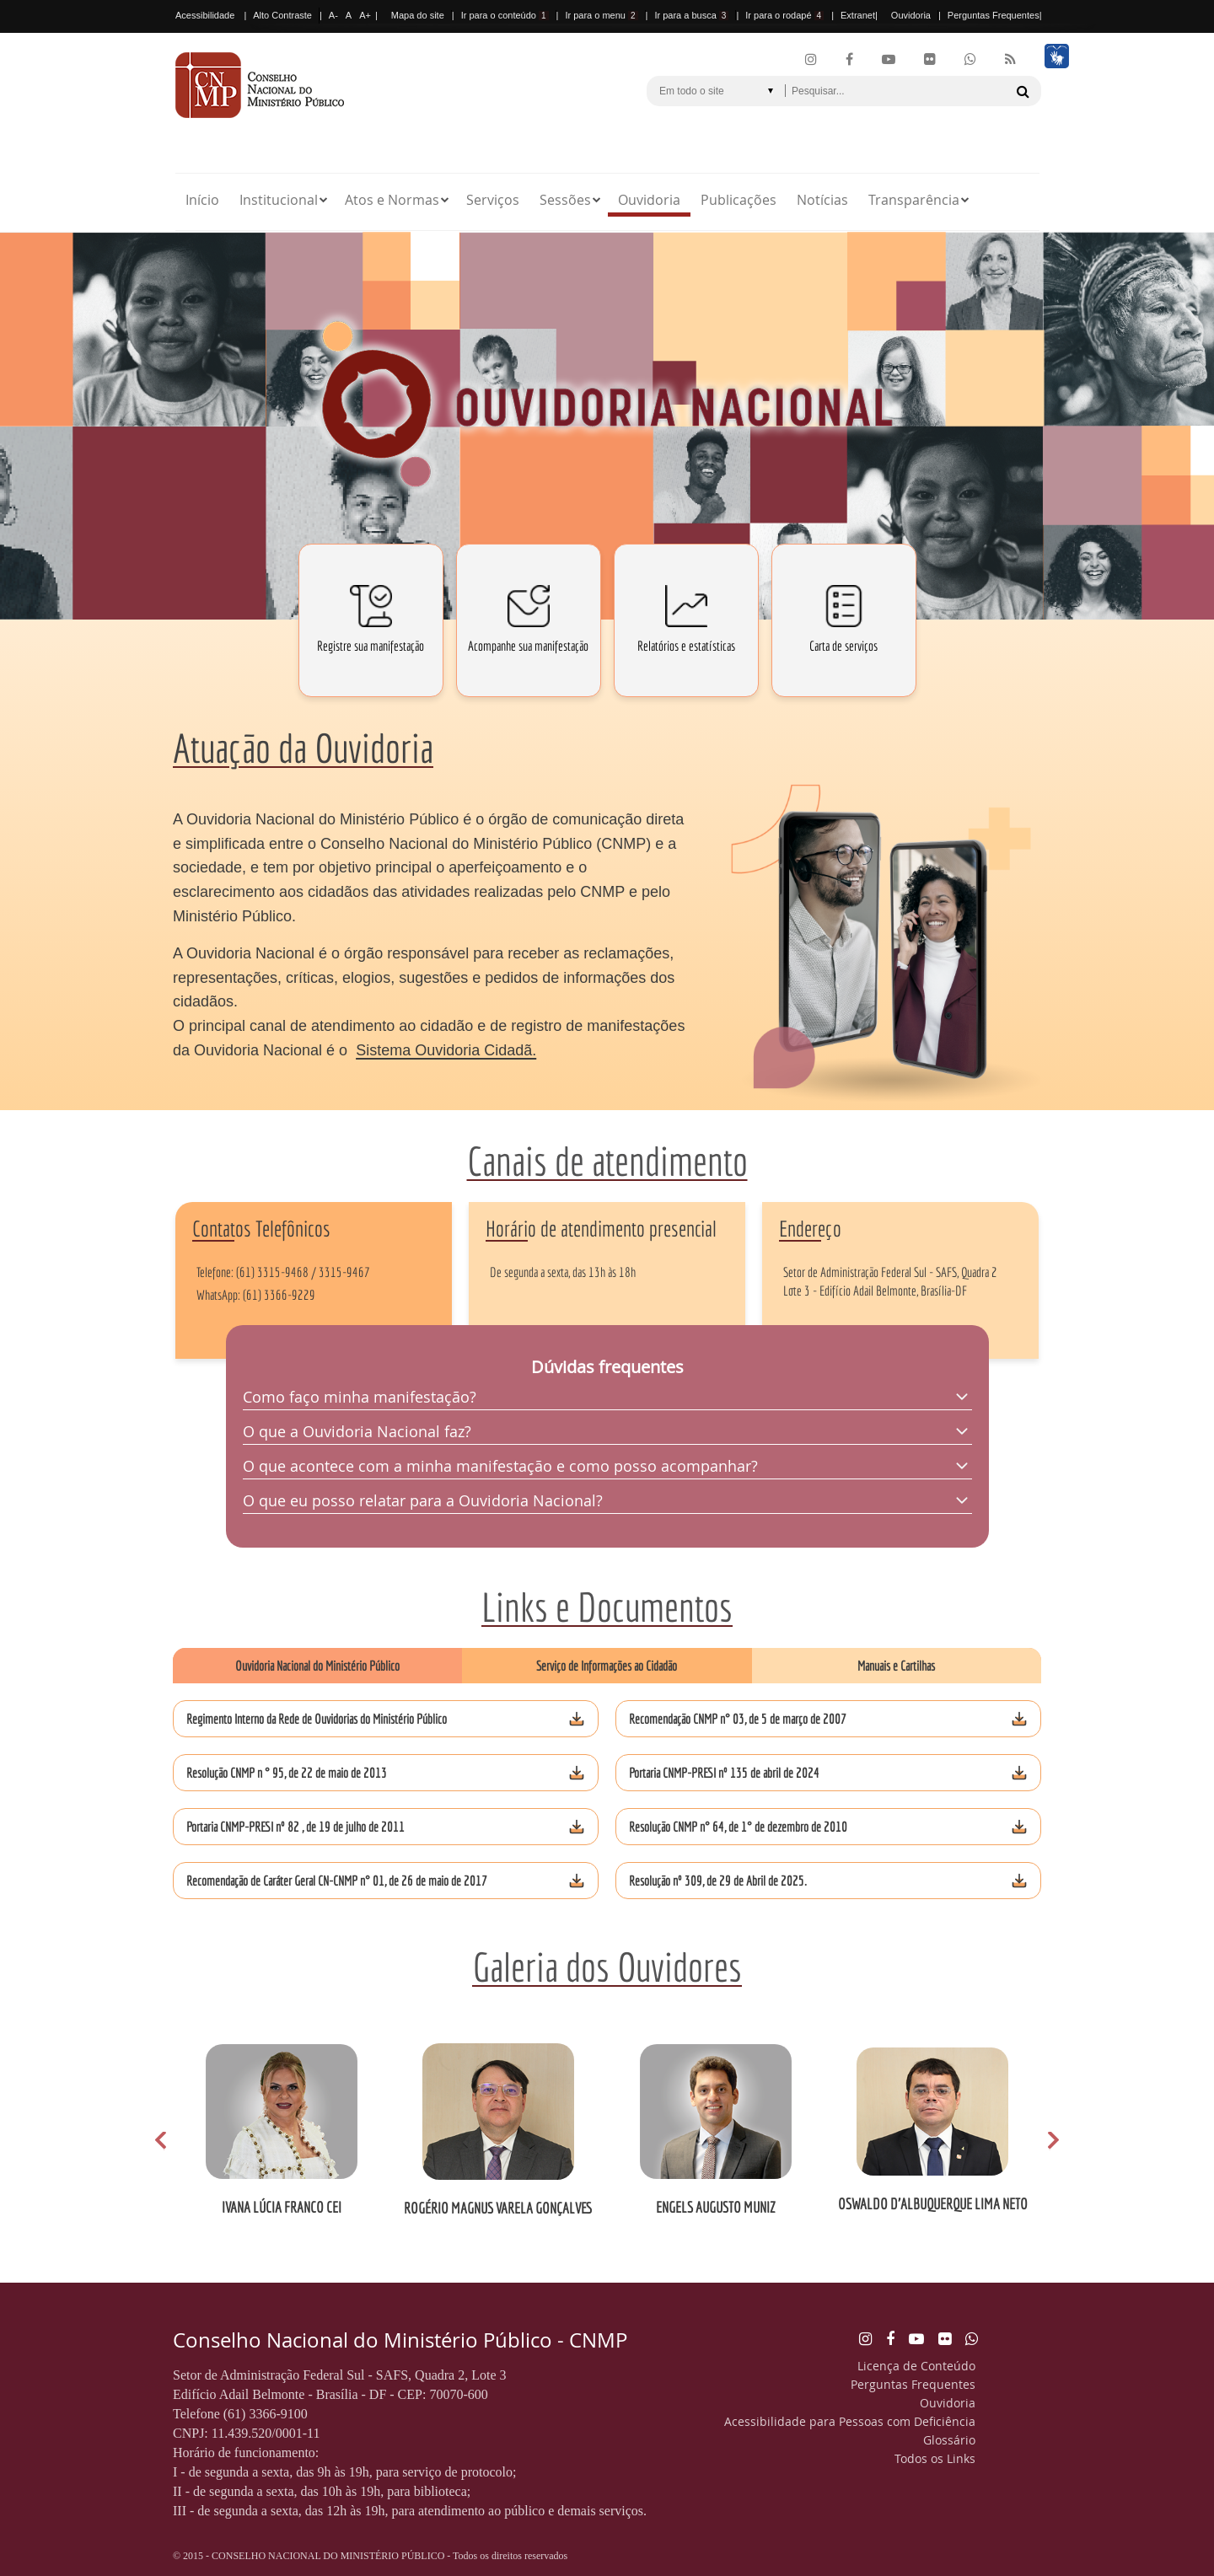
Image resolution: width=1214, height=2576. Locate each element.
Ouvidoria (911, 15)
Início (202, 200)
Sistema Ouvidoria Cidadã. (446, 1050)
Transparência (913, 200)
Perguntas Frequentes (993, 15)
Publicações (738, 200)
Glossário (949, 2440)
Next (1049, 2141)
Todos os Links (934, 2458)
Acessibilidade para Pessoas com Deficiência (849, 2421)
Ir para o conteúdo (505, 15)
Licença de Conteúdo (916, 2366)
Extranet (858, 15)
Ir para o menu (601, 15)
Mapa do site (417, 15)
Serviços (492, 200)
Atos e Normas (392, 200)
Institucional (278, 200)
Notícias (822, 200)
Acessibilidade (204, 15)
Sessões (565, 200)
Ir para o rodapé (784, 15)
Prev (164, 2141)
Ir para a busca (691, 15)
